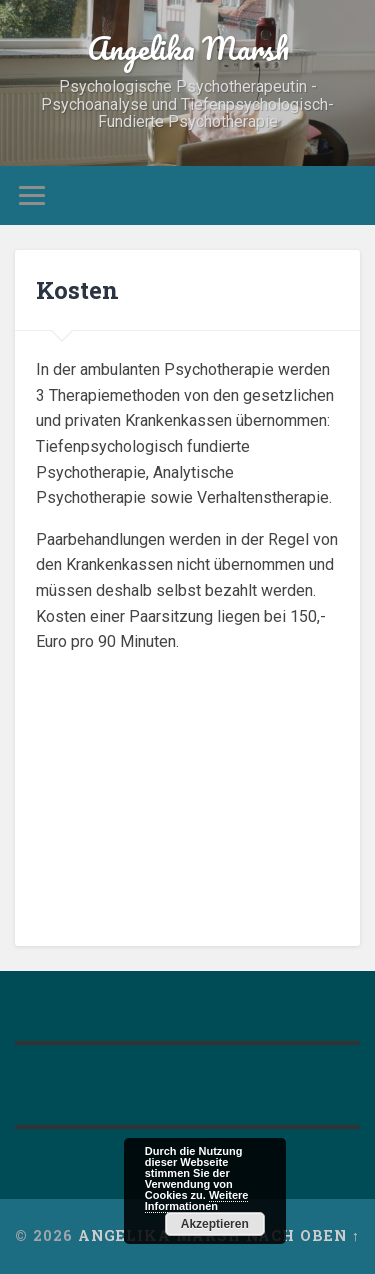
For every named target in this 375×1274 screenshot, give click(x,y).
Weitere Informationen (197, 1200)
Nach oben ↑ (303, 1235)
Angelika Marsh (188, 48)
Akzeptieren (215, 1224)
